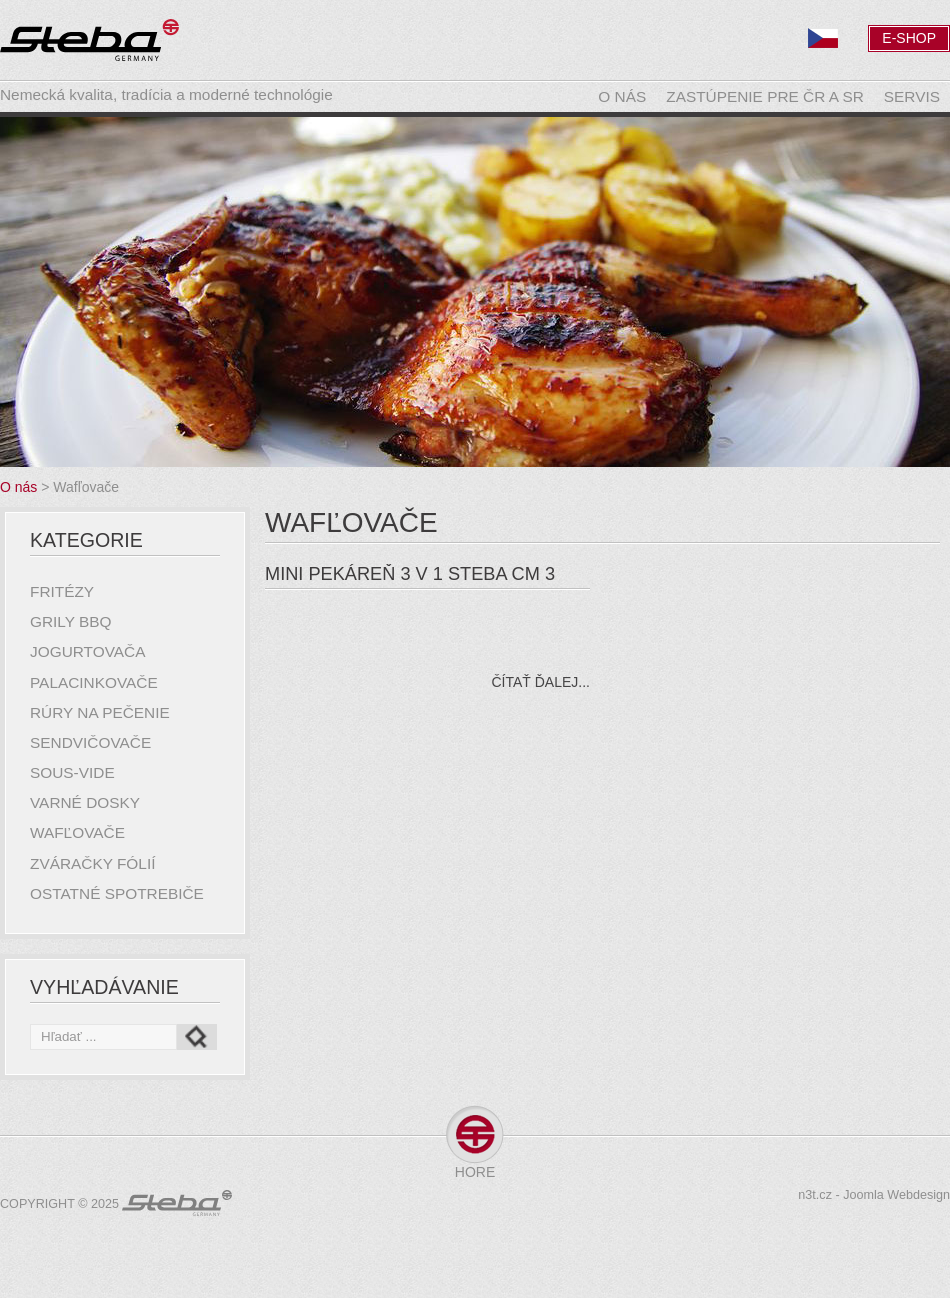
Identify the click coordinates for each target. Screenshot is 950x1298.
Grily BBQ (71, 621)
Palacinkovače (94, 682)
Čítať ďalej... (540, 682)
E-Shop (909, 38)
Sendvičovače (90, 742)
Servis (912, 96)
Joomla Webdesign (896, 1195)
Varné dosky (85, 802)
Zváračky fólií (92, 863)
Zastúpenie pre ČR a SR (765, 96)
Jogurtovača (87, 651)
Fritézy (62, 591)
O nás (622, 96)
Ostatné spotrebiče (117, 893)
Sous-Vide (72, 772)
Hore (475, 1172)
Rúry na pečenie (100, 712)
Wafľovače (77, 832)
